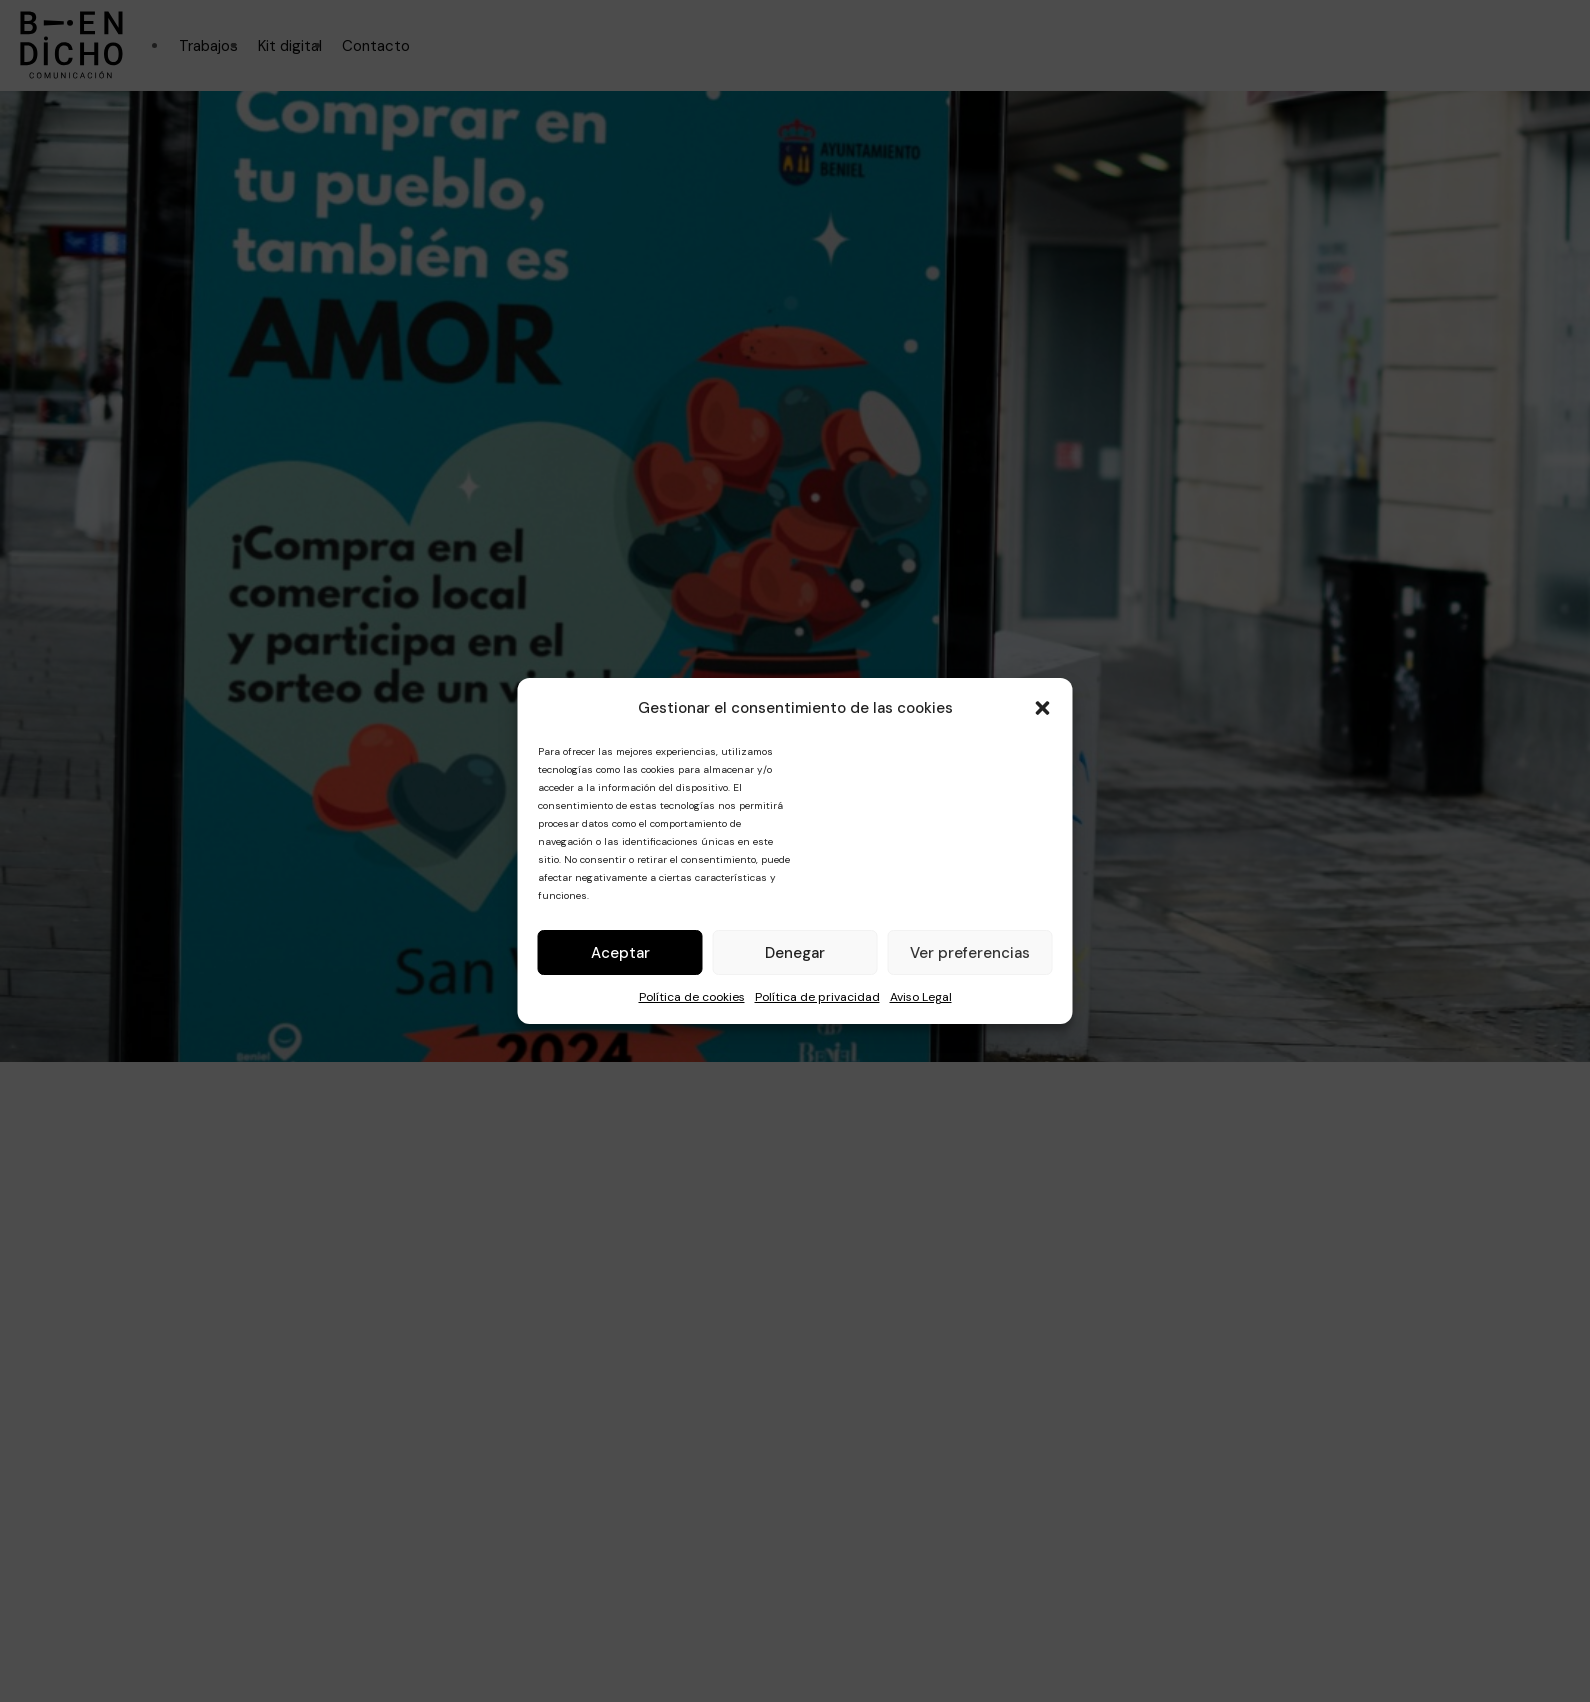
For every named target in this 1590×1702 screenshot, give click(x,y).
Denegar (795, 953)
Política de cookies (692, 997)
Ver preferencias (970, 953)
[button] (1043, 708)
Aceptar (620, 953)
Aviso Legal (921, 997)
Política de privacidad (817, 997)
